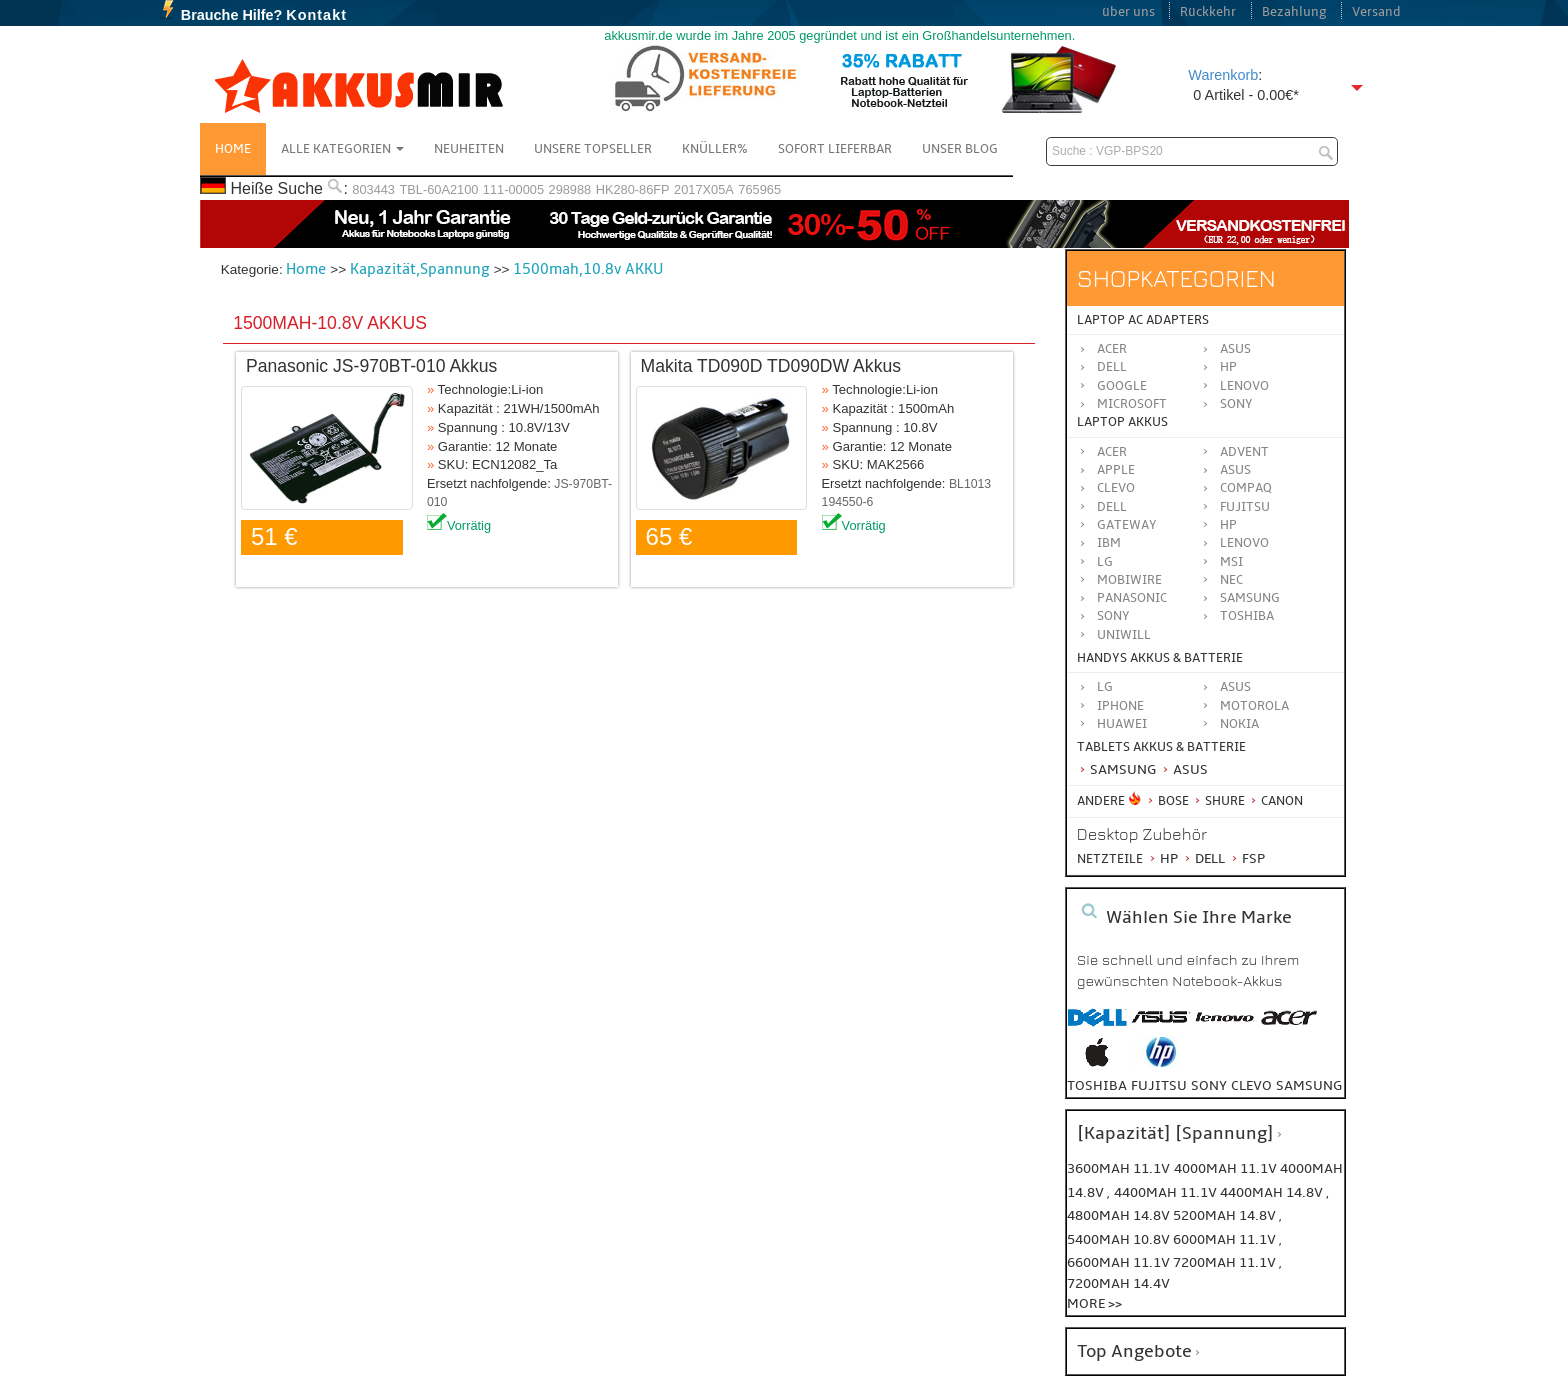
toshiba (1097, 1085)
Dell (1112, 367)
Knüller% (715, 149)
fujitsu (1159, 1085)
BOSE (1168, 801)
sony (1209, 1085)
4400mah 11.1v (1167, 1192)
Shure (1218, 801)
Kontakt (316, 15)
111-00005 (513, 189)
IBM (1109, 543)
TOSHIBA (1247, 616)
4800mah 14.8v (1120, 1215)
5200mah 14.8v (1226, 1215)
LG (1105, 562)
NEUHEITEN (469, 149)
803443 (373, 189)
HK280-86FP (633, 189)
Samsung (1116, 769)
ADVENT (1244, 452)
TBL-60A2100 (438, 189)
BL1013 (970, 484)
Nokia (1239, 724)
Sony (1236, 404)
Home (233, 149)
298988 (570, 189)
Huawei (1122, 724)
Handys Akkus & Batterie (1160, 658)
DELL (1112, 507)
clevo (1251, 1085)
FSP (1247, 858)
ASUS (1235, 470)
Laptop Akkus (1122, 422)
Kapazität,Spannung (420, 269)
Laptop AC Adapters (1143, 320)
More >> (1094, 1303)
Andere (1101, 801)
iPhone (1120, 706)
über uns (1128, 12)
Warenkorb (1223, 75)
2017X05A (704, 189)
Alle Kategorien (342, 149)
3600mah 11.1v (1118, 1168)
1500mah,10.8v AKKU (588, 269)
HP (1228, 367)
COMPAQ (1246, 488)
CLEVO (1116, 488)
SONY (1113, 616)
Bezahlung (1294, 12)
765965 (759, 189)
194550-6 (848, 502)
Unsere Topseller (593, 149)
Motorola (1254, 706)
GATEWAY (1127, 525)
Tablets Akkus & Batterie (1161, 747)
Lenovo (1244, 386)
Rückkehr (1208, 12)
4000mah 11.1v (1227, 1168)
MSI (1231, 562)
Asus (1235, 349)
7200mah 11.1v (1226, 1262)
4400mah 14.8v (1273, 1192)
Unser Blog (960, 149)
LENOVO (1244, 543)
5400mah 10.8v (1120, 1239)
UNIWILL (1124, 635)
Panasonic (1132, 598)
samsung (1309, 1085)
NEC (1231, 580)
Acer (1112, 349)
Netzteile (1110, 859)
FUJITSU (1245, 507)
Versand (1376, 12)
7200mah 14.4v (1118, 1283)
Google (1122, 386)
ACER (1112, 452)
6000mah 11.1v (1226, 1239)
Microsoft (1132, 404)
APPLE (1116, 470)
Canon (1275, 801)
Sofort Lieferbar (835, 149)
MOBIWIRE (1129, 580)
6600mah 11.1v (1120, 1262)
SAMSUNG (1250, 598)
